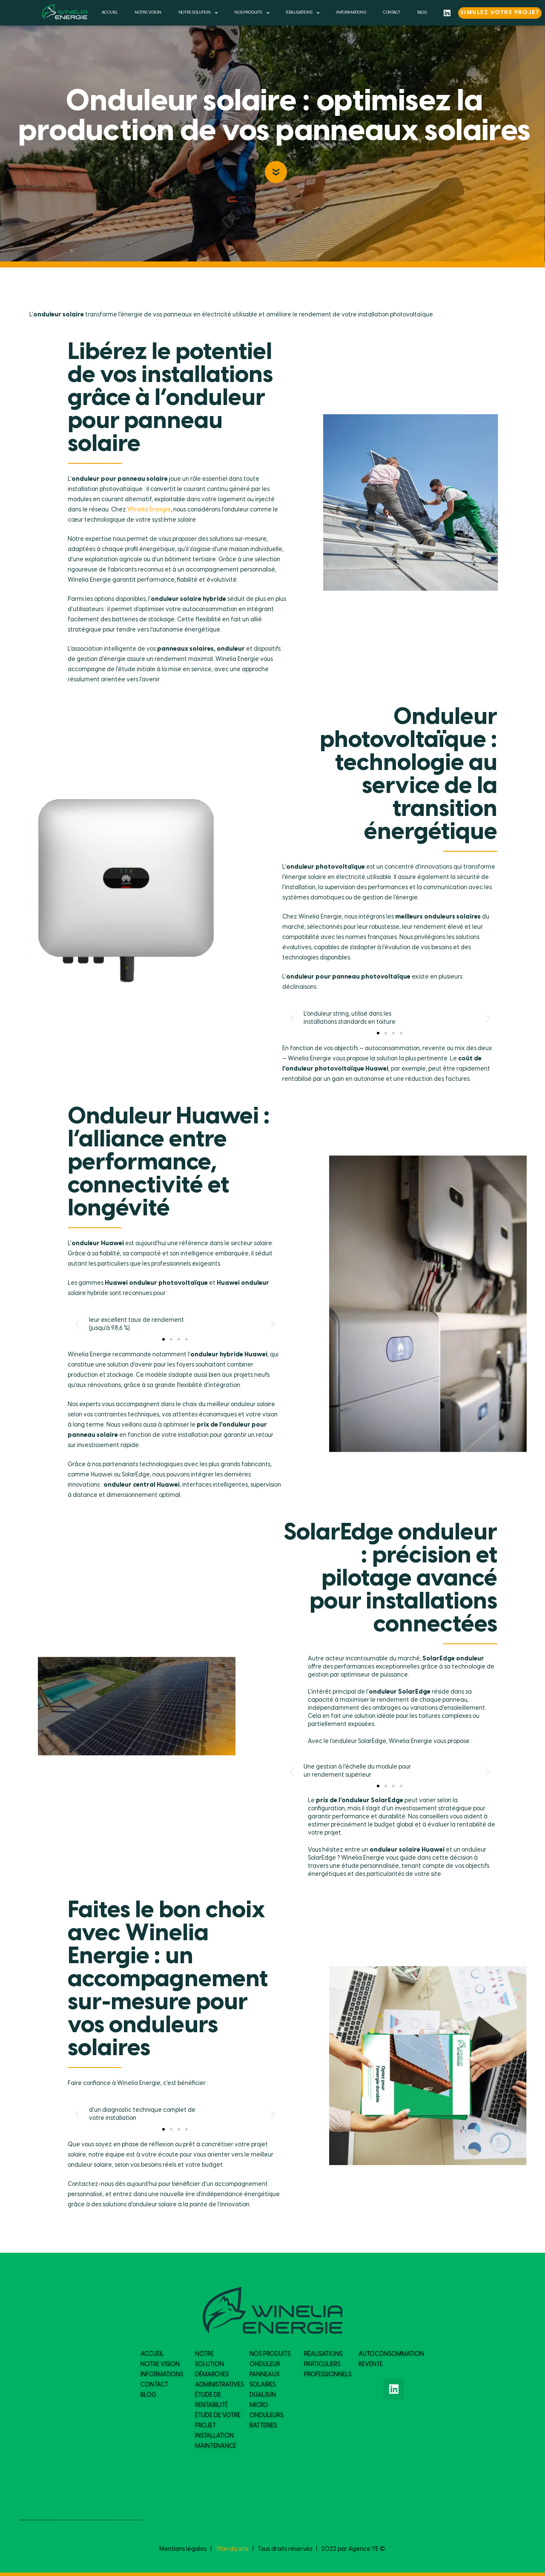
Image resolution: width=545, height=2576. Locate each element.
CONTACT (391, 12)
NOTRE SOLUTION (197, 13)
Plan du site (233, 2549)
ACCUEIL (110, 12)
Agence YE (363, 2549)
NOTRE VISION (148, 12)
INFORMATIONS (351, 12)
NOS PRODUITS (251, 13)
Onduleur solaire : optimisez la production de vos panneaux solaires (274, 117)
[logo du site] (64, 11)
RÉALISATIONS (302, 13)
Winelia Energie (149, 510)
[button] (378, 1033)
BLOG (422, 12)
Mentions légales (183, 2549)
